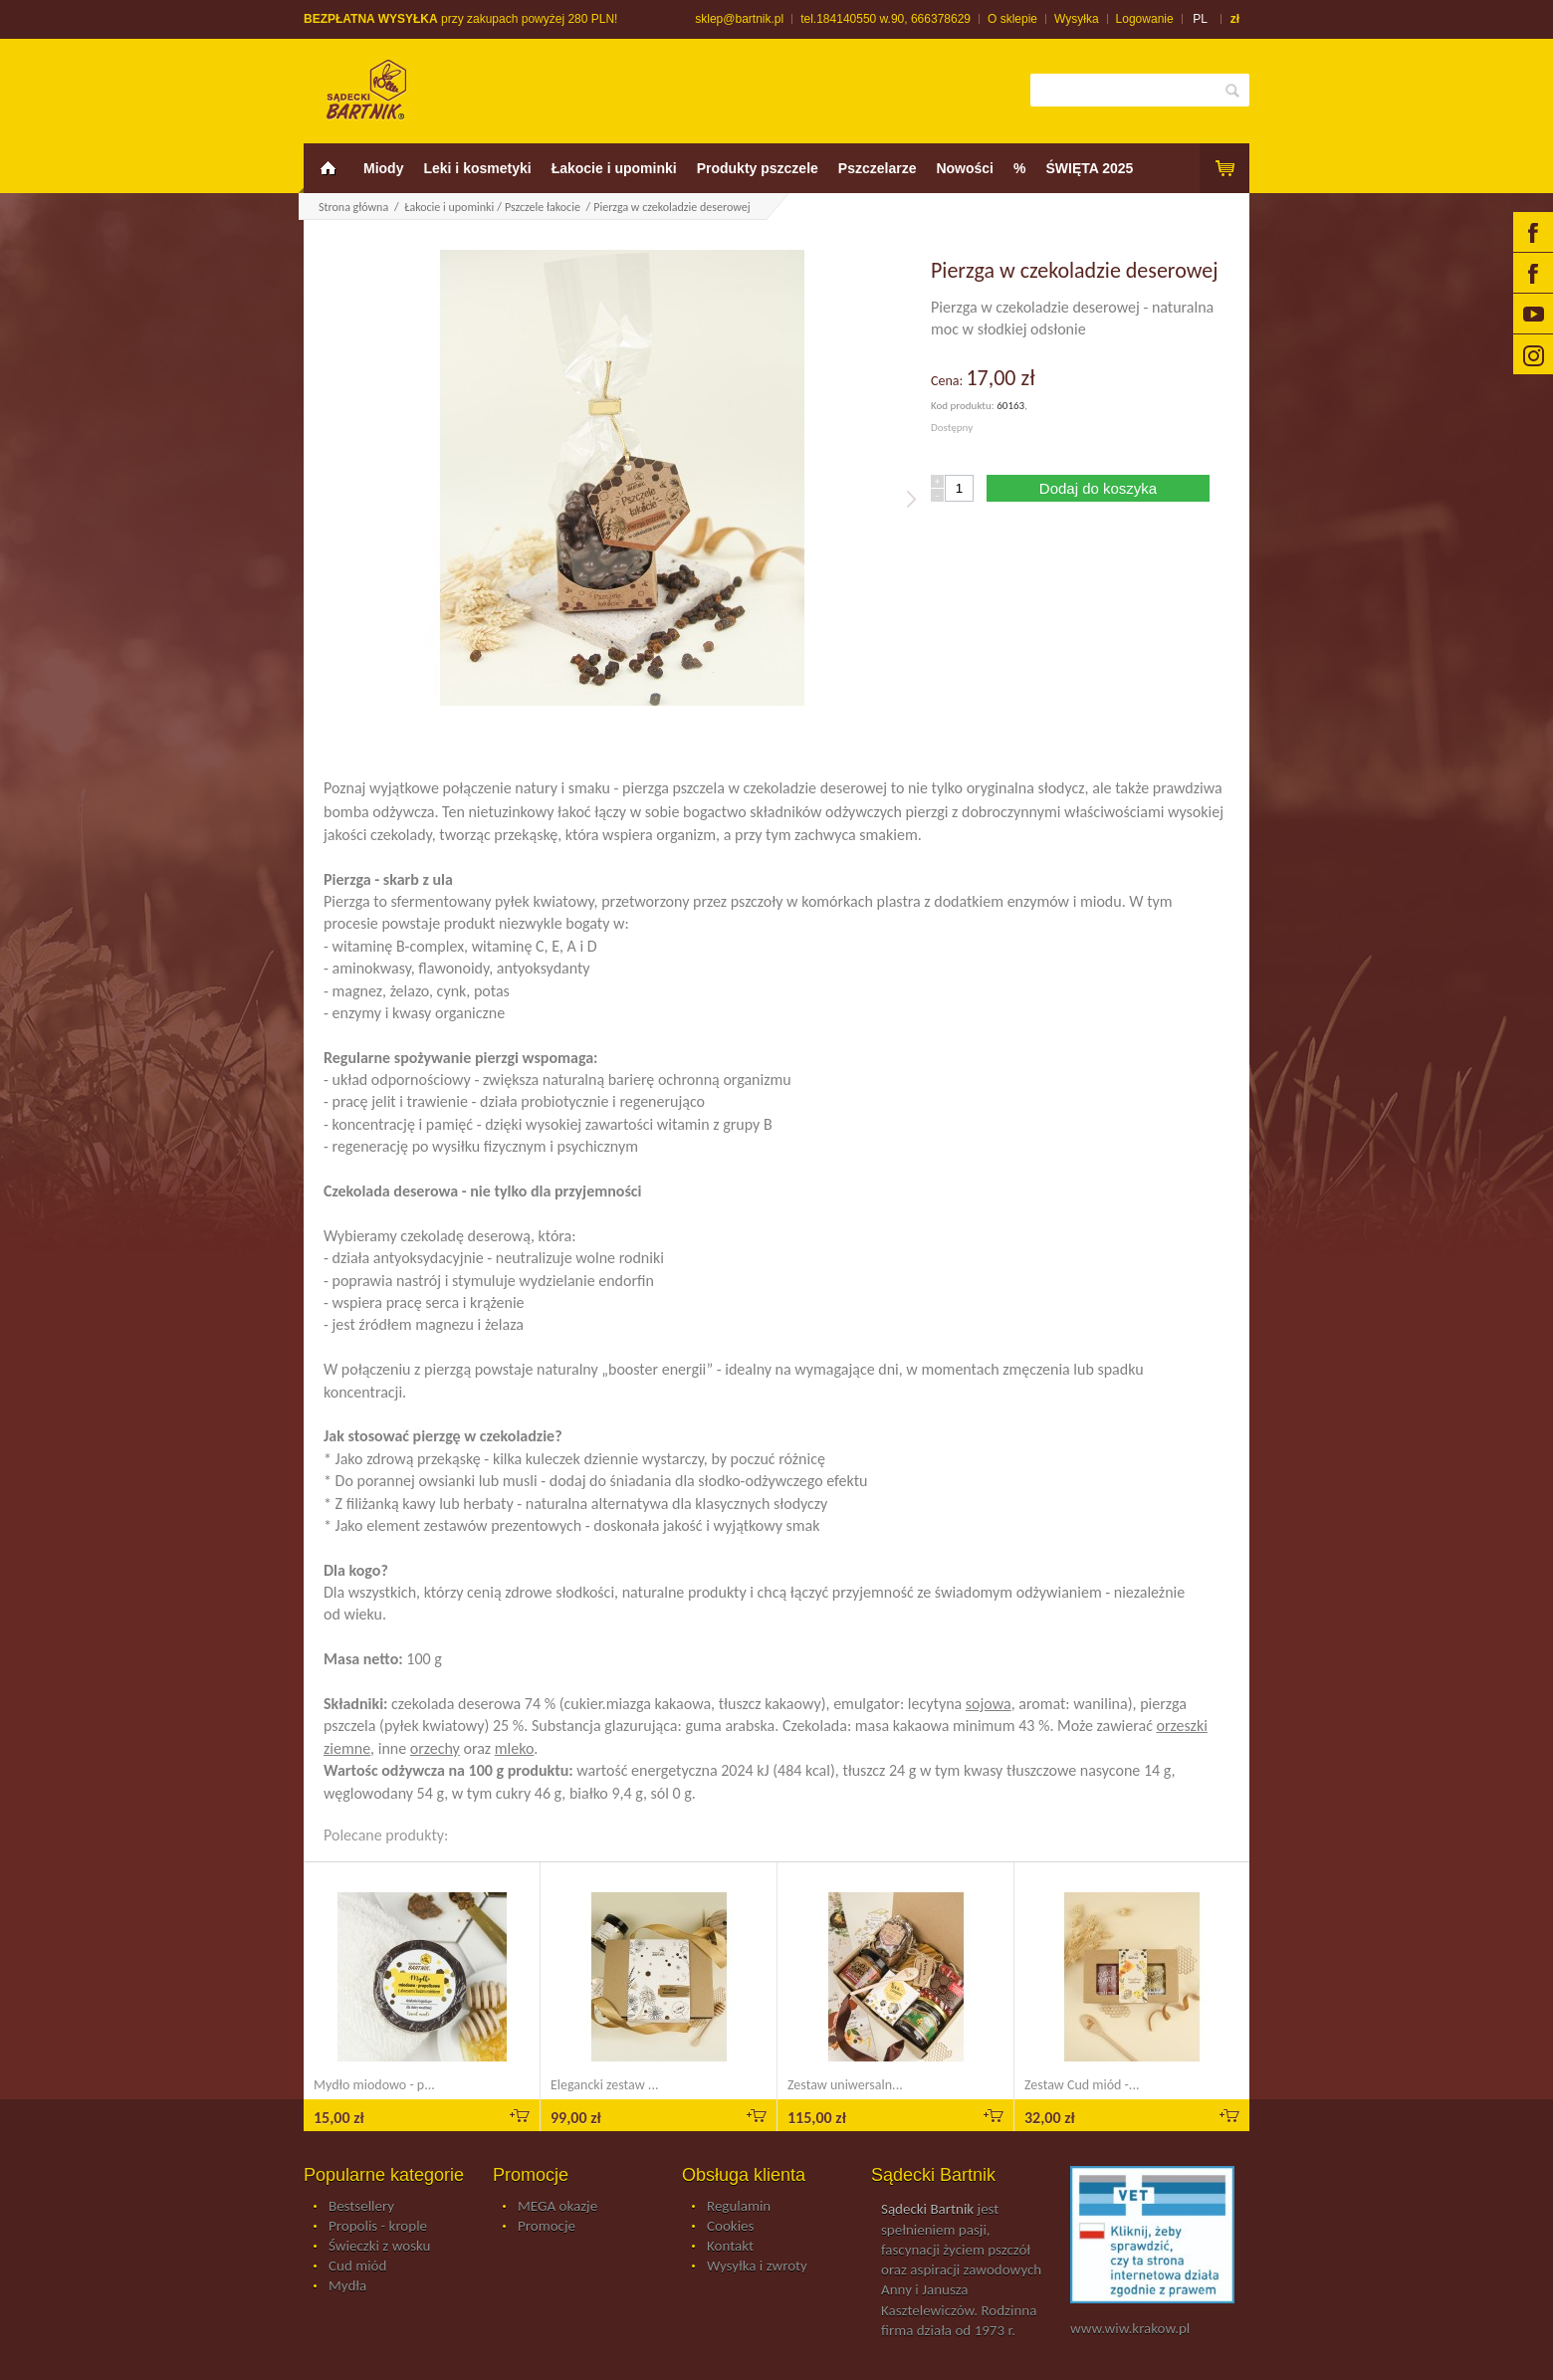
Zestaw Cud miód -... (1081, 2084)
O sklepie (1012, 19)
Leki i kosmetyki (477, 168)
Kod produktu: (964, 405)
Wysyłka (1076, 19)
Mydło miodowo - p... (374, 2084)
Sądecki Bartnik (927, 2209)
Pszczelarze (877, 168)
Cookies (730, 2227)
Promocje (546, 2227)
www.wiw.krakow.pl (1130, 2328)
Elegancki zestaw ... (604, 2084)
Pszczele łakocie (544, 207)
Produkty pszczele (757, 168)
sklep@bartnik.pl (739, 19)
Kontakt (730, 2247)
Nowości (965, 168)
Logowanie (1145, 19)
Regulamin (739, 2207)
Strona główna (353, 207)
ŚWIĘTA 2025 (1089, 168)
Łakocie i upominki (614, 168)
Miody (383, 168)
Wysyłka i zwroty (757, 2266)
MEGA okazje (557, 2207)
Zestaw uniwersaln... (845, 2084)
